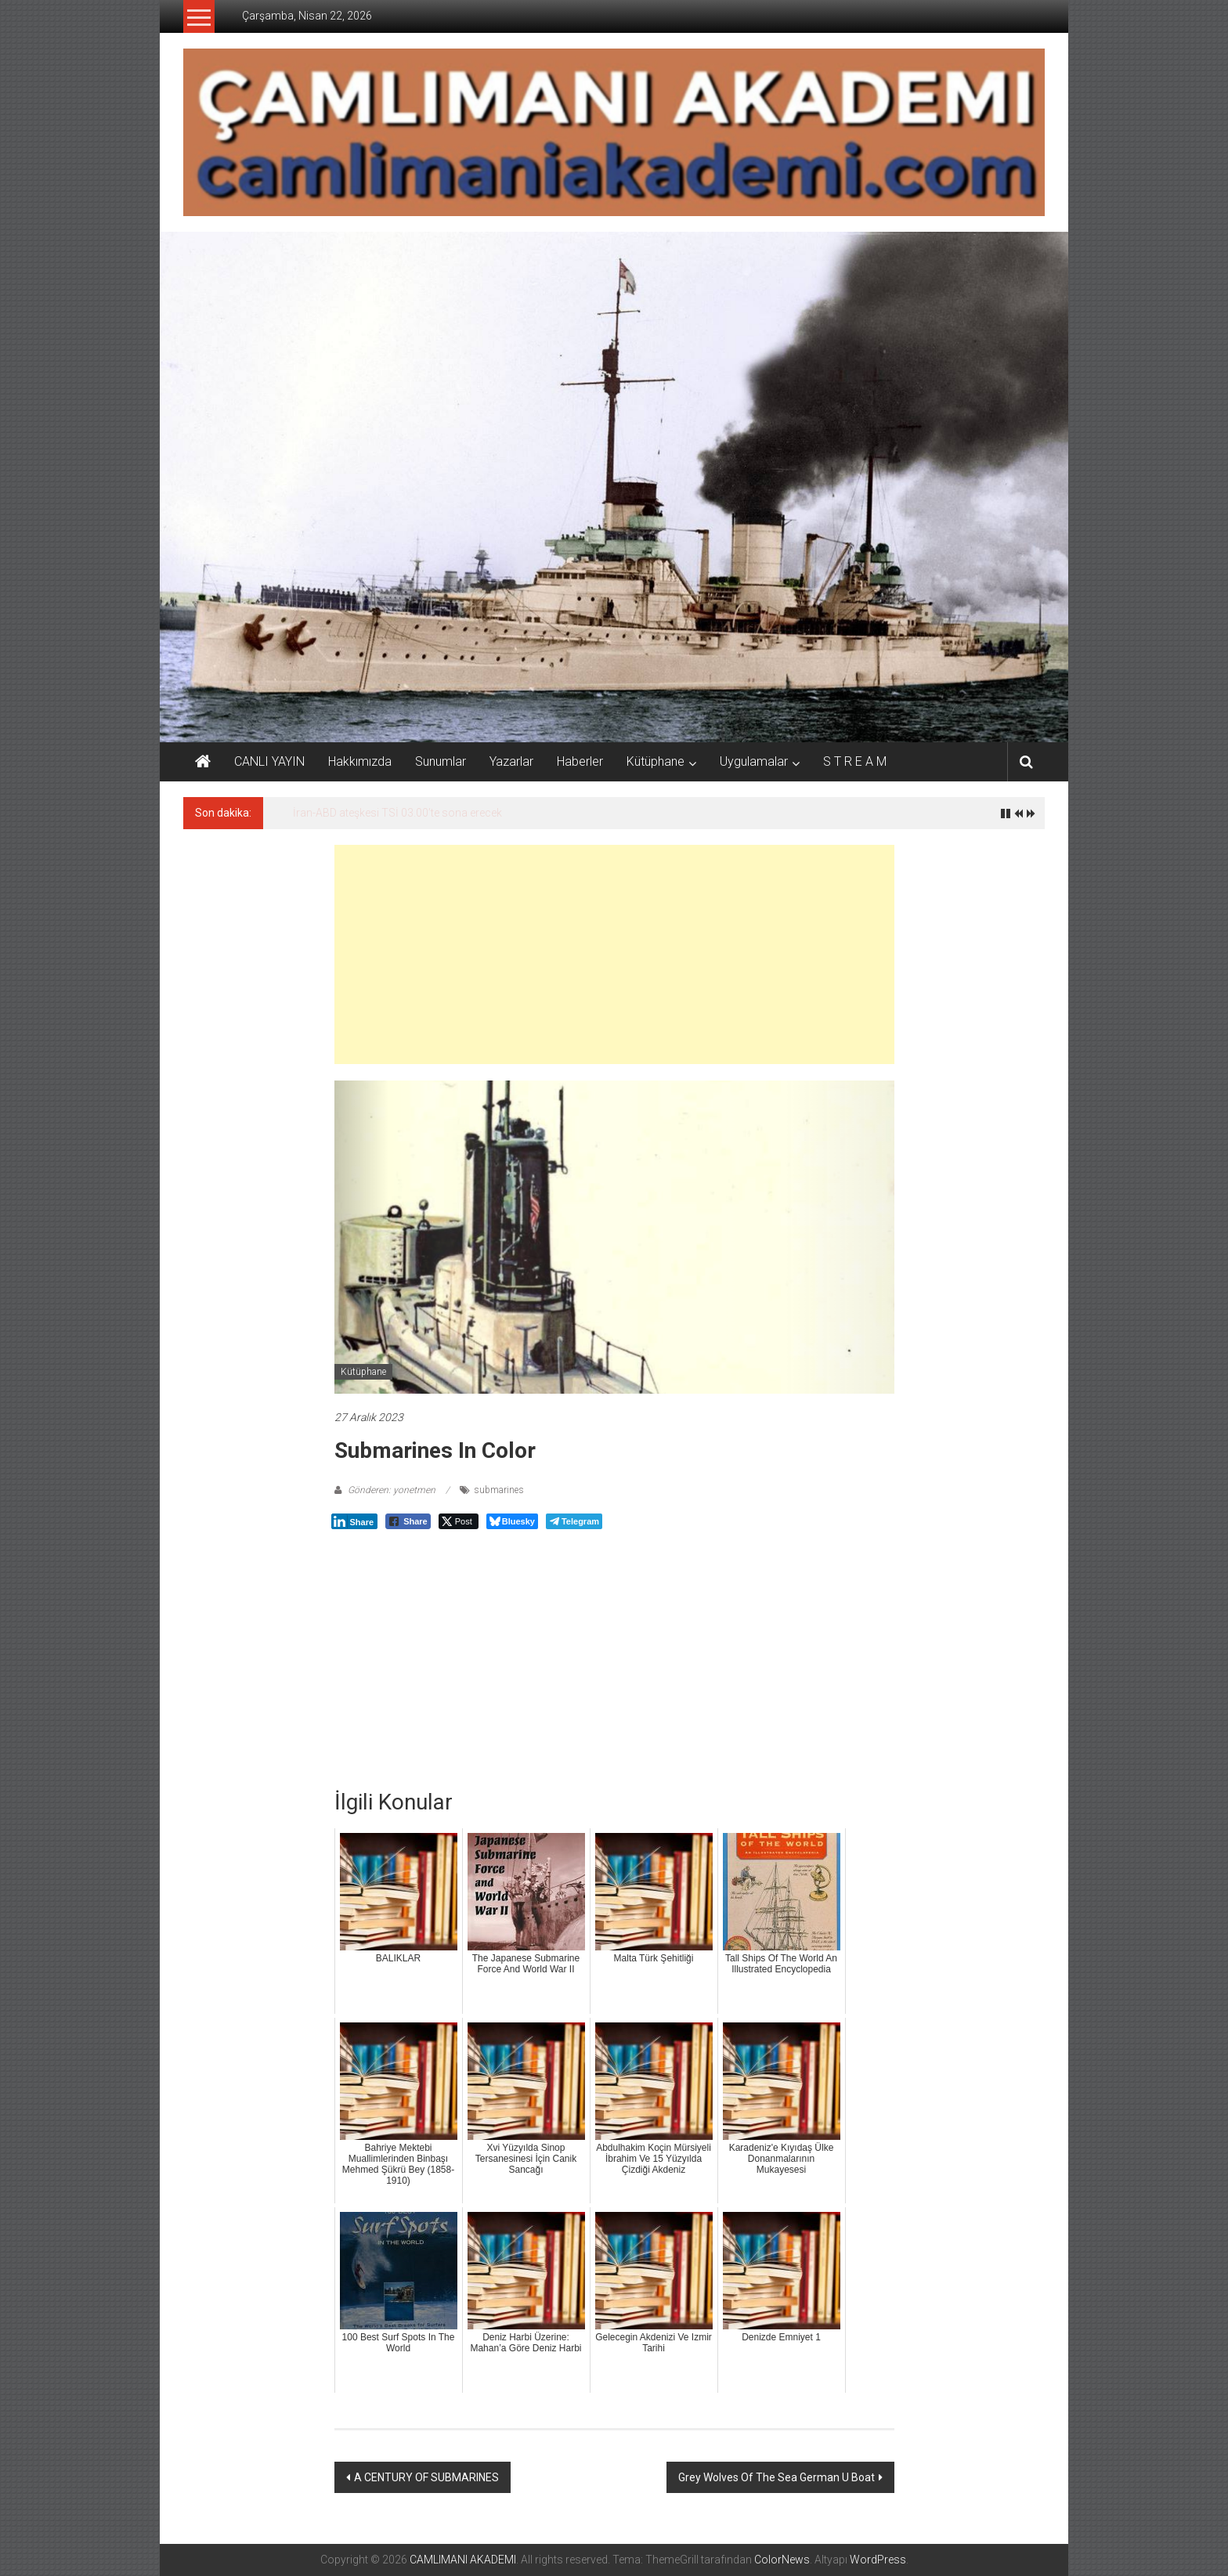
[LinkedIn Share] (354, 1521)
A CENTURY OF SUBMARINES (426, 2477)
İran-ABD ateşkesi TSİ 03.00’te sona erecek (397, 812)
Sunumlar (440, 761)
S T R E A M (855, 761)
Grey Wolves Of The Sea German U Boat (776, 2477)
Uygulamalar (754, 761)
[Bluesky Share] (512, 1521)
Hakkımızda (360, 761)
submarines (499, 1490)
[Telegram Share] (574, 1521)
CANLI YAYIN (269, 761)
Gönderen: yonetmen (391, 1490)
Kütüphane (655, 761)
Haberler (580, 761)
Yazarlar (511, 761)
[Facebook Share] (408, 1521)
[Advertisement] (614, 954)
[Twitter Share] (459, 1521)
